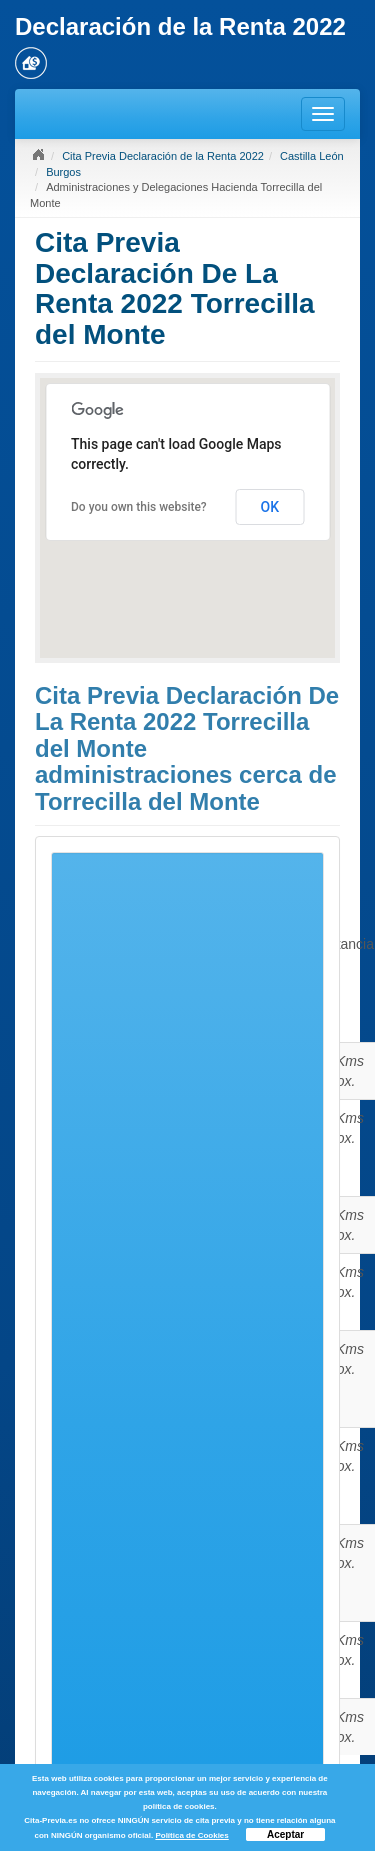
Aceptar (285, 1834)
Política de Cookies (191, 1835)
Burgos (63, 172)
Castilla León (312, 156)
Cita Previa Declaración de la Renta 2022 (163, 156)
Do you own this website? (139, 507)
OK (270, 507)
